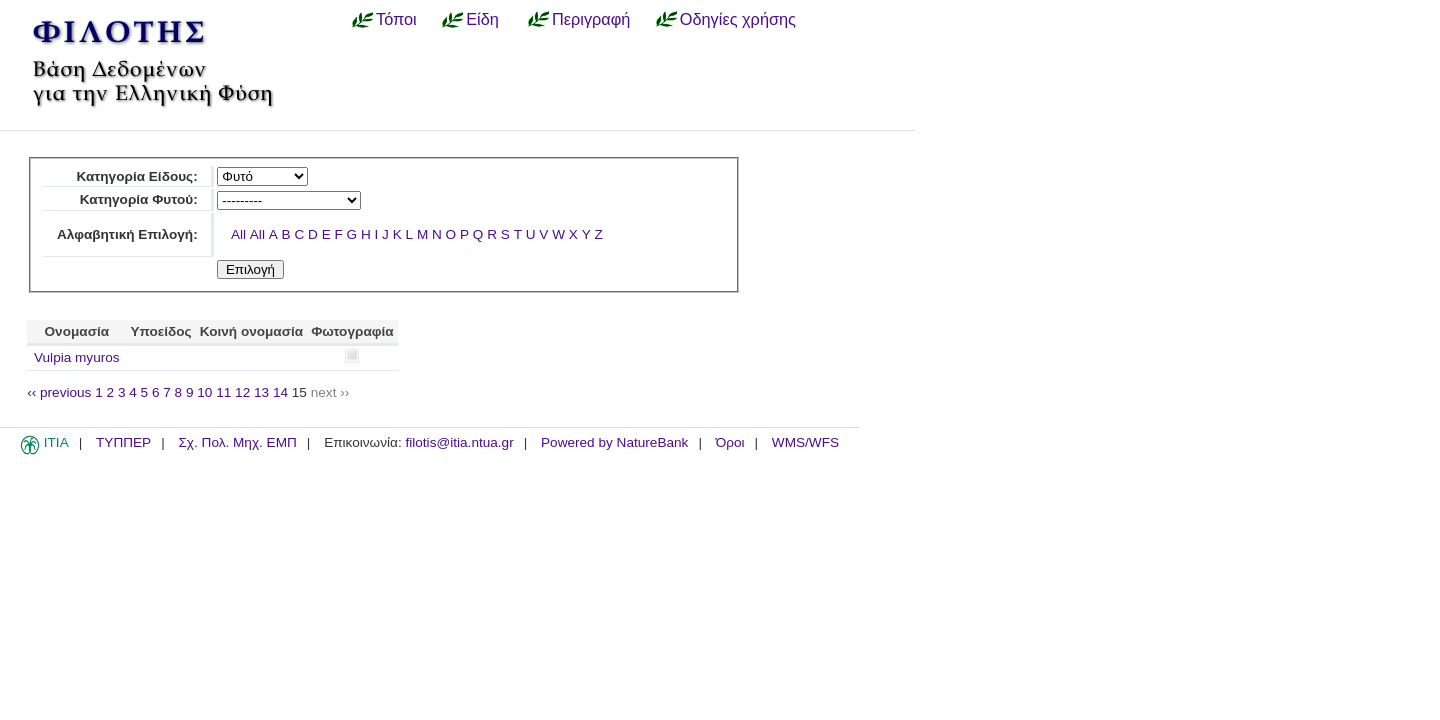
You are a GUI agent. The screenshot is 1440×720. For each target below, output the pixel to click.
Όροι (730, 442)
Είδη (482, 19)
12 (242, 392)
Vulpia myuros (77, 357)
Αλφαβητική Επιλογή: (127, 234)
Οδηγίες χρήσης (738, 19)
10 (204, 392)
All (238, 234)
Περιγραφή (591, 19)
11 (223, 392)
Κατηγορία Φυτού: (139, 199)
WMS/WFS (805, 442)
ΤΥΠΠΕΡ (123, 442)
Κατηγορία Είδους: (136, 176)
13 (261, 392)
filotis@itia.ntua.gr (459, 442)
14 (280, 392)
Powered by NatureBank (614, 442)
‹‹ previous (59, 392)
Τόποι (396, 19)
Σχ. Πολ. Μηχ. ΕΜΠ (237, 442)
